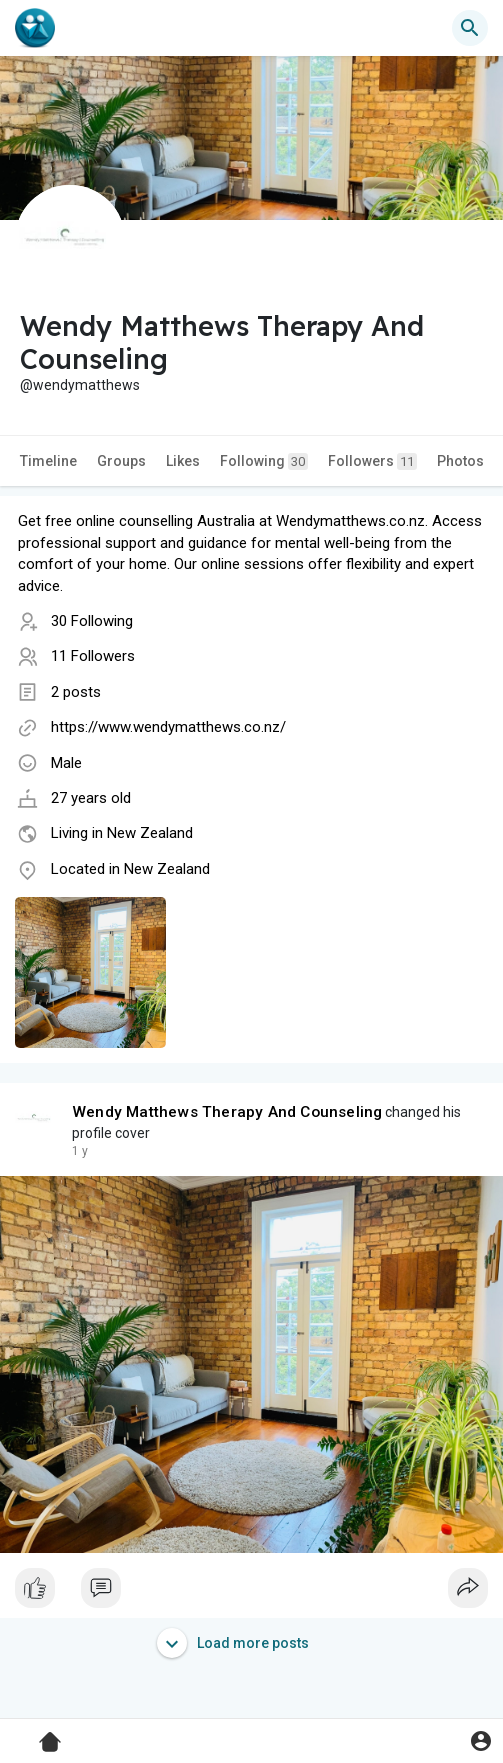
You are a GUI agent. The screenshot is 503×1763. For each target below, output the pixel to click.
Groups (121, 461)
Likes (183, 461)
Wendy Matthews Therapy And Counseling (227, 1112)
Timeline (48, 461)
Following (264, 461)
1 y (80, 1151)
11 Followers (93, 656)
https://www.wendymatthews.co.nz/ (168, 727)
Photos (460, 461)
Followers (372, 461)
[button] (470, 28)
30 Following (92, 621)
